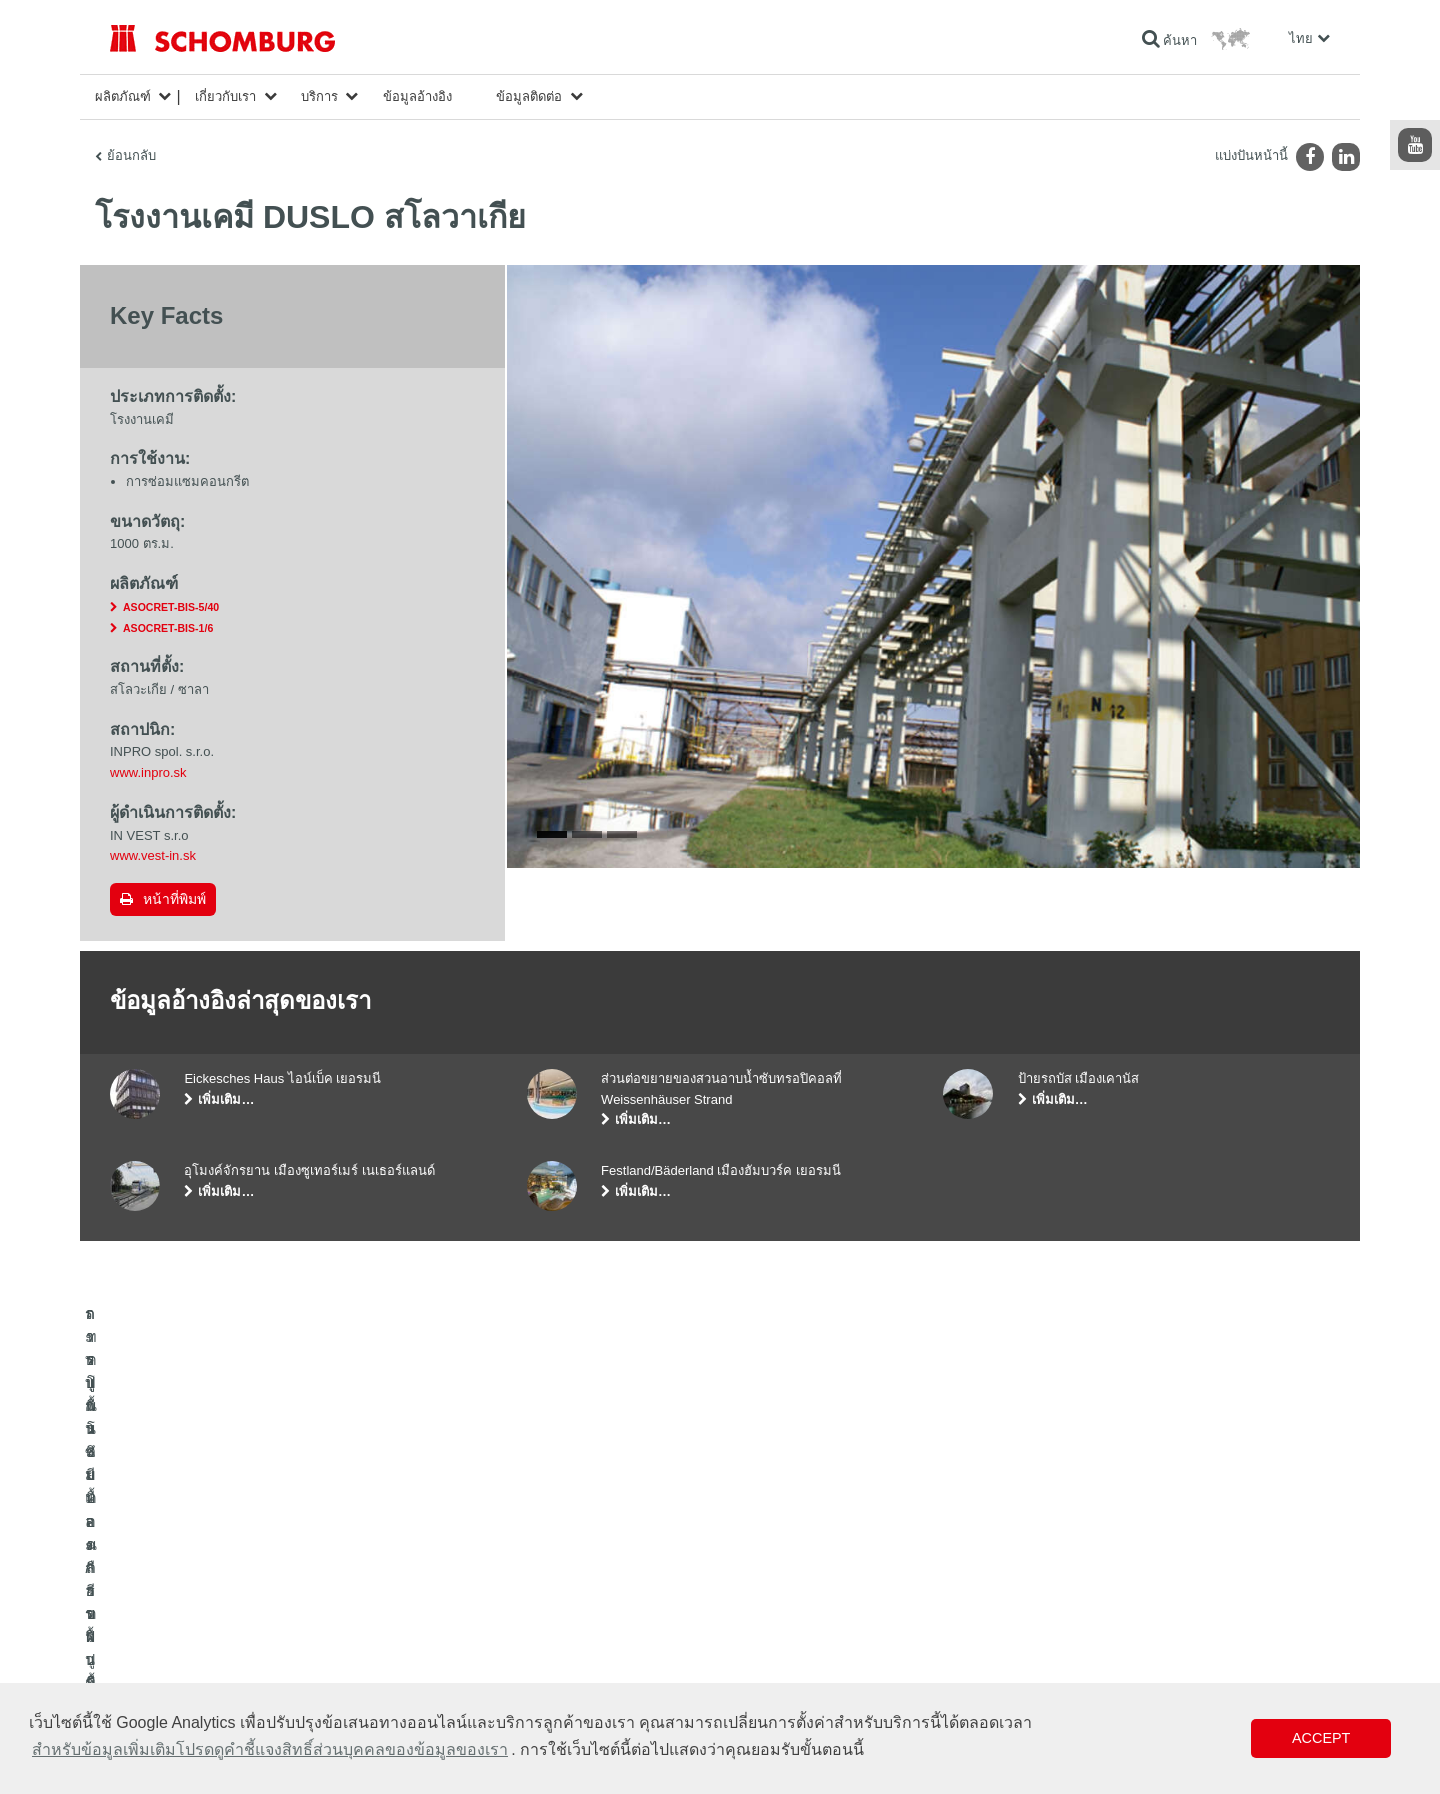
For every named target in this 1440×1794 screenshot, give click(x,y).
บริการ (319, 96)
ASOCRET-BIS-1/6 (168, 628)
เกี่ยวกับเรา (225, 96)
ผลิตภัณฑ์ (123, 96)
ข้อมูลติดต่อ (529, 96)
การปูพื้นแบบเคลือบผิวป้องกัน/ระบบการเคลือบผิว (235, 1649)
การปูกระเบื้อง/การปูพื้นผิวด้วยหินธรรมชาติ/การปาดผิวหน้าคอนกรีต (284, 1619)
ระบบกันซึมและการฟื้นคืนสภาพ (191, 1589)
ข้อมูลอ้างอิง (417, 96)
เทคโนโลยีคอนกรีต (159, 1679)
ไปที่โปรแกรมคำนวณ (583, 1589)
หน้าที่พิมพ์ (174, 899)
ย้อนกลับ (131, 155)
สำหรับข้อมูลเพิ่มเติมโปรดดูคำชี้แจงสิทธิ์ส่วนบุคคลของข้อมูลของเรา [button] (270, 1749)
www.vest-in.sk (153, 855)
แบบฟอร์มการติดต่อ (579, 1649)
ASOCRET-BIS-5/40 (171, 607)
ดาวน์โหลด (556, 1619)
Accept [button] (1321, 1738)
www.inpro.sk (148, 772)
